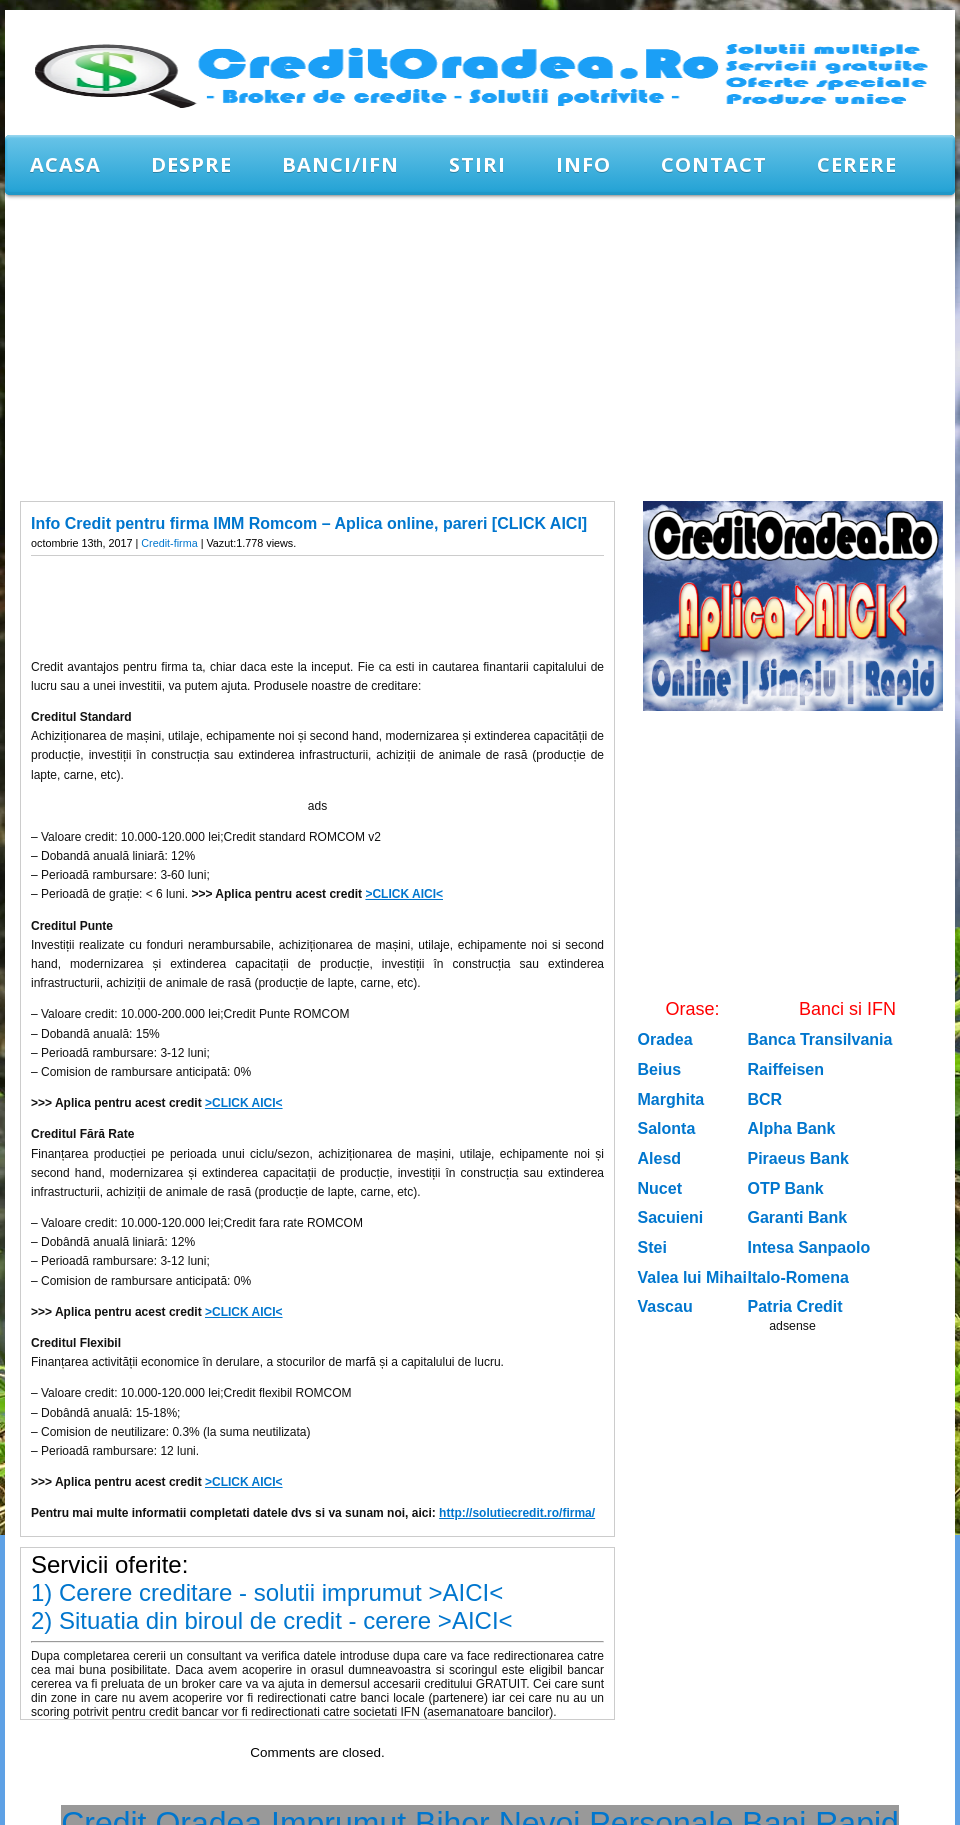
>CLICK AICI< (404, 894)
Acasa (65, 164)
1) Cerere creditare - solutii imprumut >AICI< (267, 1592)
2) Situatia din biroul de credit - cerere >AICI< (272, 1620)
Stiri (477, 164)
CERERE (857, 164)
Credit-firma (169, 543)
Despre (191, 164)
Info (583, 164)
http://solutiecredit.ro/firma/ (517, 1513)
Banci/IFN (340, 164)
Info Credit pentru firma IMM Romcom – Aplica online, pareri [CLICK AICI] (309, 523)
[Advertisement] (325, 347)
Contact (714, 164)
